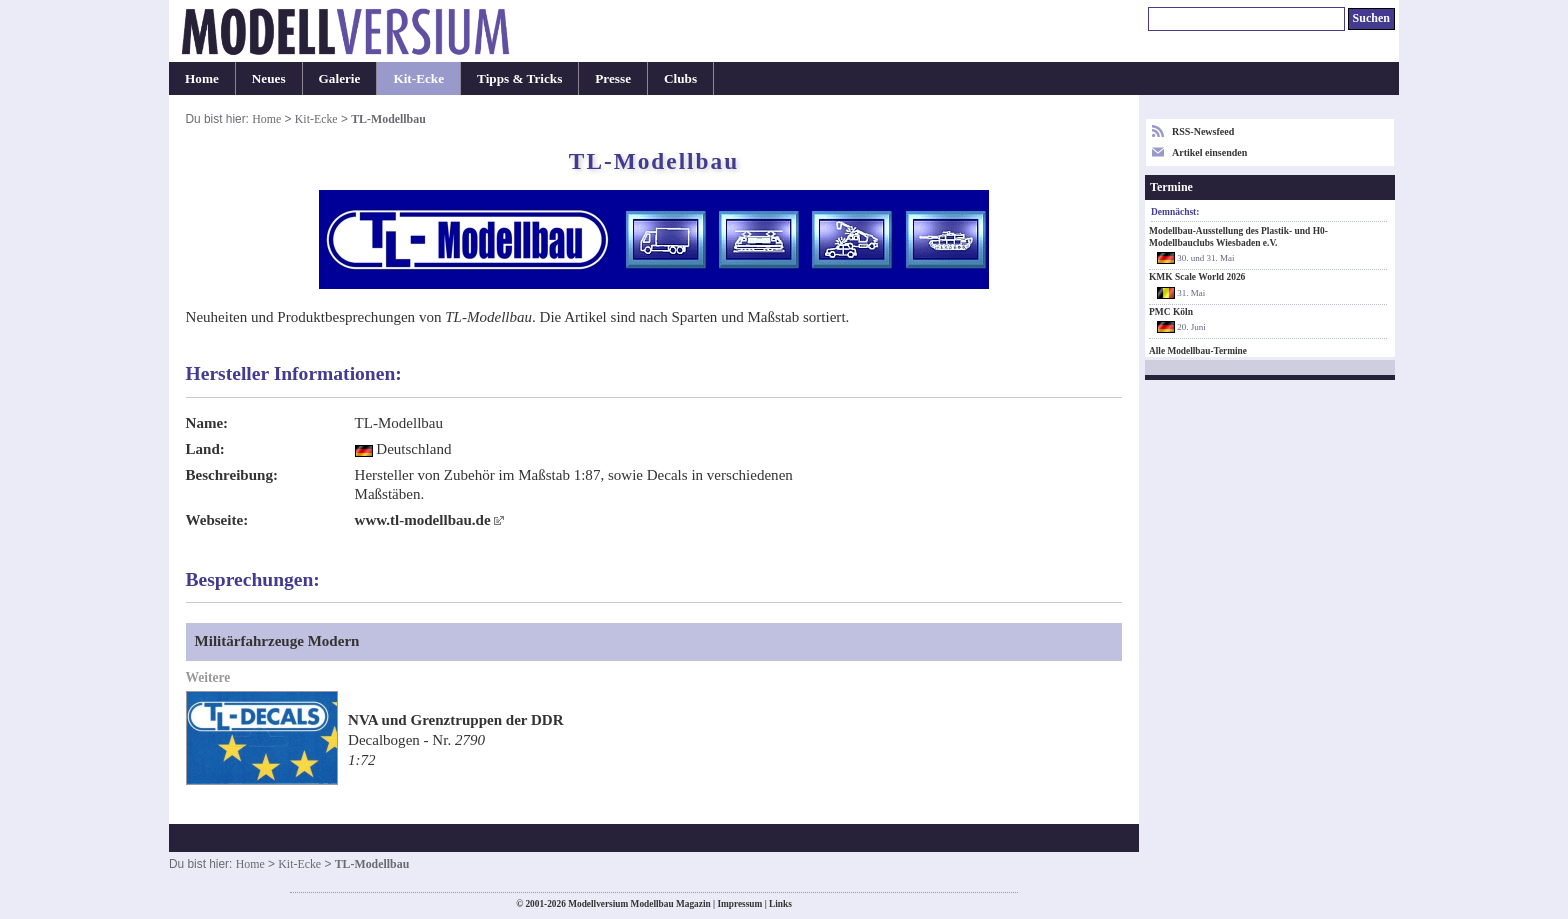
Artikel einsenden (1209, 152)
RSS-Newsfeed (1203, 131)
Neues (269, 78)
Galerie (340, 78)
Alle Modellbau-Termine (1198, 351)
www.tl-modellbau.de (423, 520)
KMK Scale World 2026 (1197, 277)
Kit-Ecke (418, 78)
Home (202, 78)
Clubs (680, 78)
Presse (613, 78)
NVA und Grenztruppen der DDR (456, 720)
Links (780, 904)
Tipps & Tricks (519, 78)
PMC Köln (1171, 312)
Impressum (739, 904)
